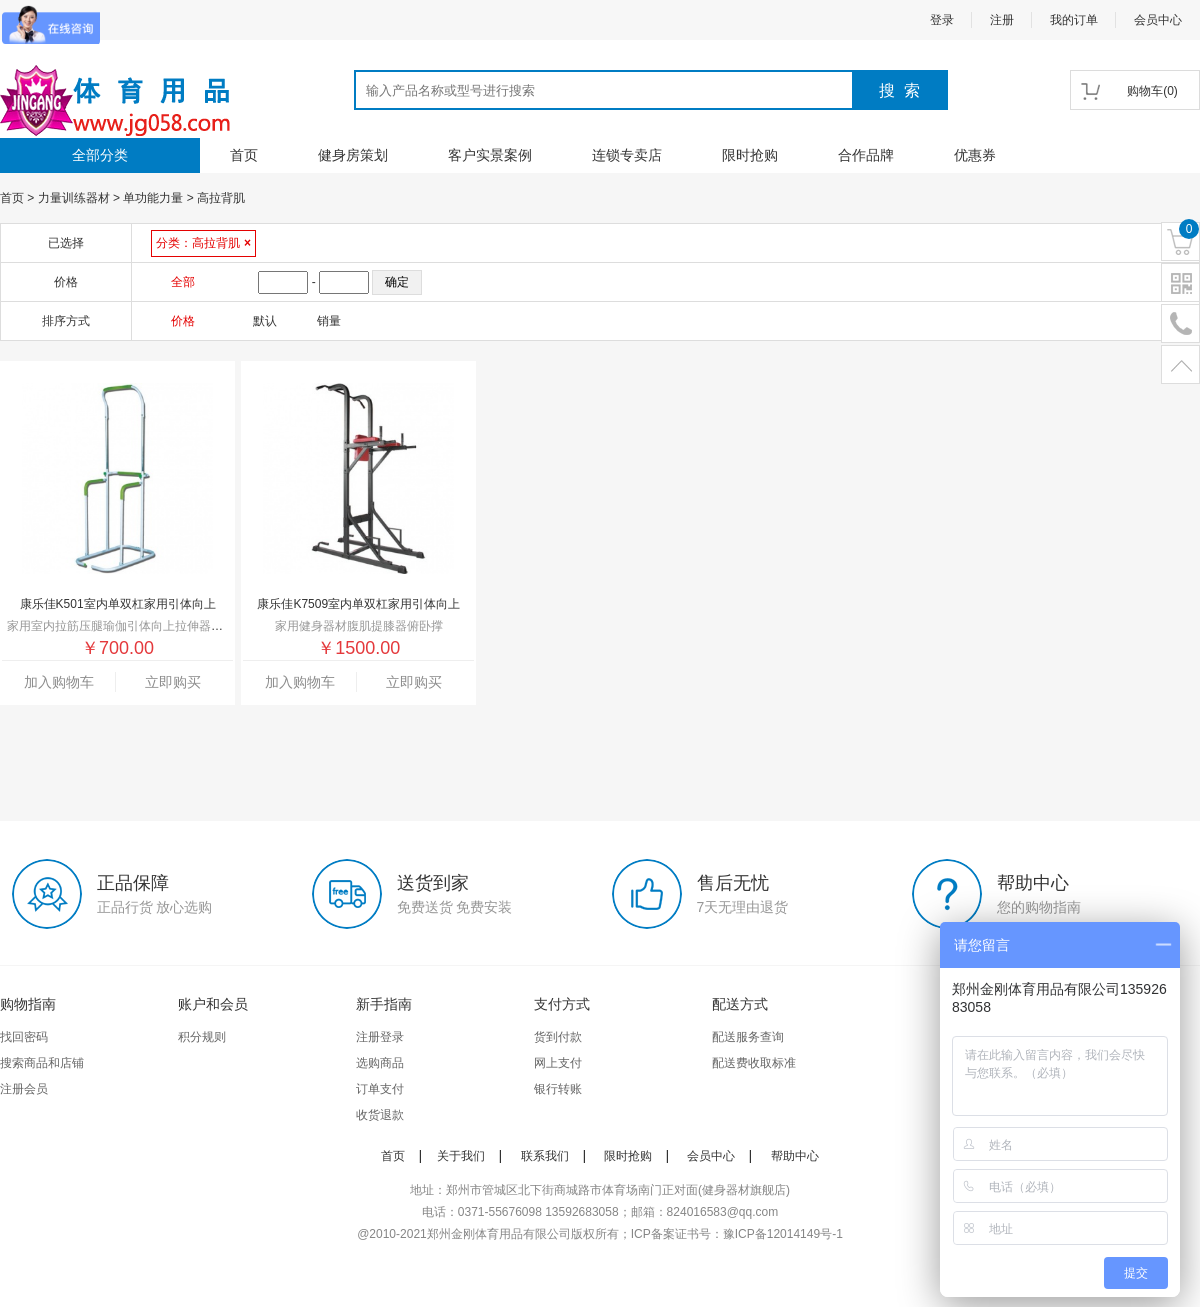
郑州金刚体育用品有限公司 (499, 1234)
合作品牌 (866, 155)
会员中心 (1158, 20)
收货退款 (380, 1115)
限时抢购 (750, 155)
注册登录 (380, 1037)
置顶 (1180, 365)
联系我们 (545, 1156)
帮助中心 (795, 1156)
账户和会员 (213, 1004)
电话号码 (1180, 324)
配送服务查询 (748, 1037)
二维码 (1180, 283)
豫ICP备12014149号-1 (783, 1234)
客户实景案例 (490, 155)
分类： (203, 243)
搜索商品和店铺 (42, 1063)
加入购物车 (59, 682)
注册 (1002, 20)
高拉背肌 (221, 198)
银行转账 (558, 1089)
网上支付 (558, 1063)
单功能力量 (153, 198)
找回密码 (24, 1037)
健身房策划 (353, 155)
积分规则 (202, 1037)
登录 (942, 20)
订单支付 (380, 1089)
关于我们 (461, 1156)
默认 (265, 321)
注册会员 (24, 1089)
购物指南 (28, 1004)
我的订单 (1074, 20)
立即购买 (173, 682)
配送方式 (740, 1004)
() (1152, 91)
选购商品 (380, 1063)
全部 (183, 282)
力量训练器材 (74, 198)
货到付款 (558, 1037)
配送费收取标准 (754, 1063)
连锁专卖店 (627, 155)
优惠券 (975, 155)
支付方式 (562, 1004)
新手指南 (384, 1004)
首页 (244, 155)
